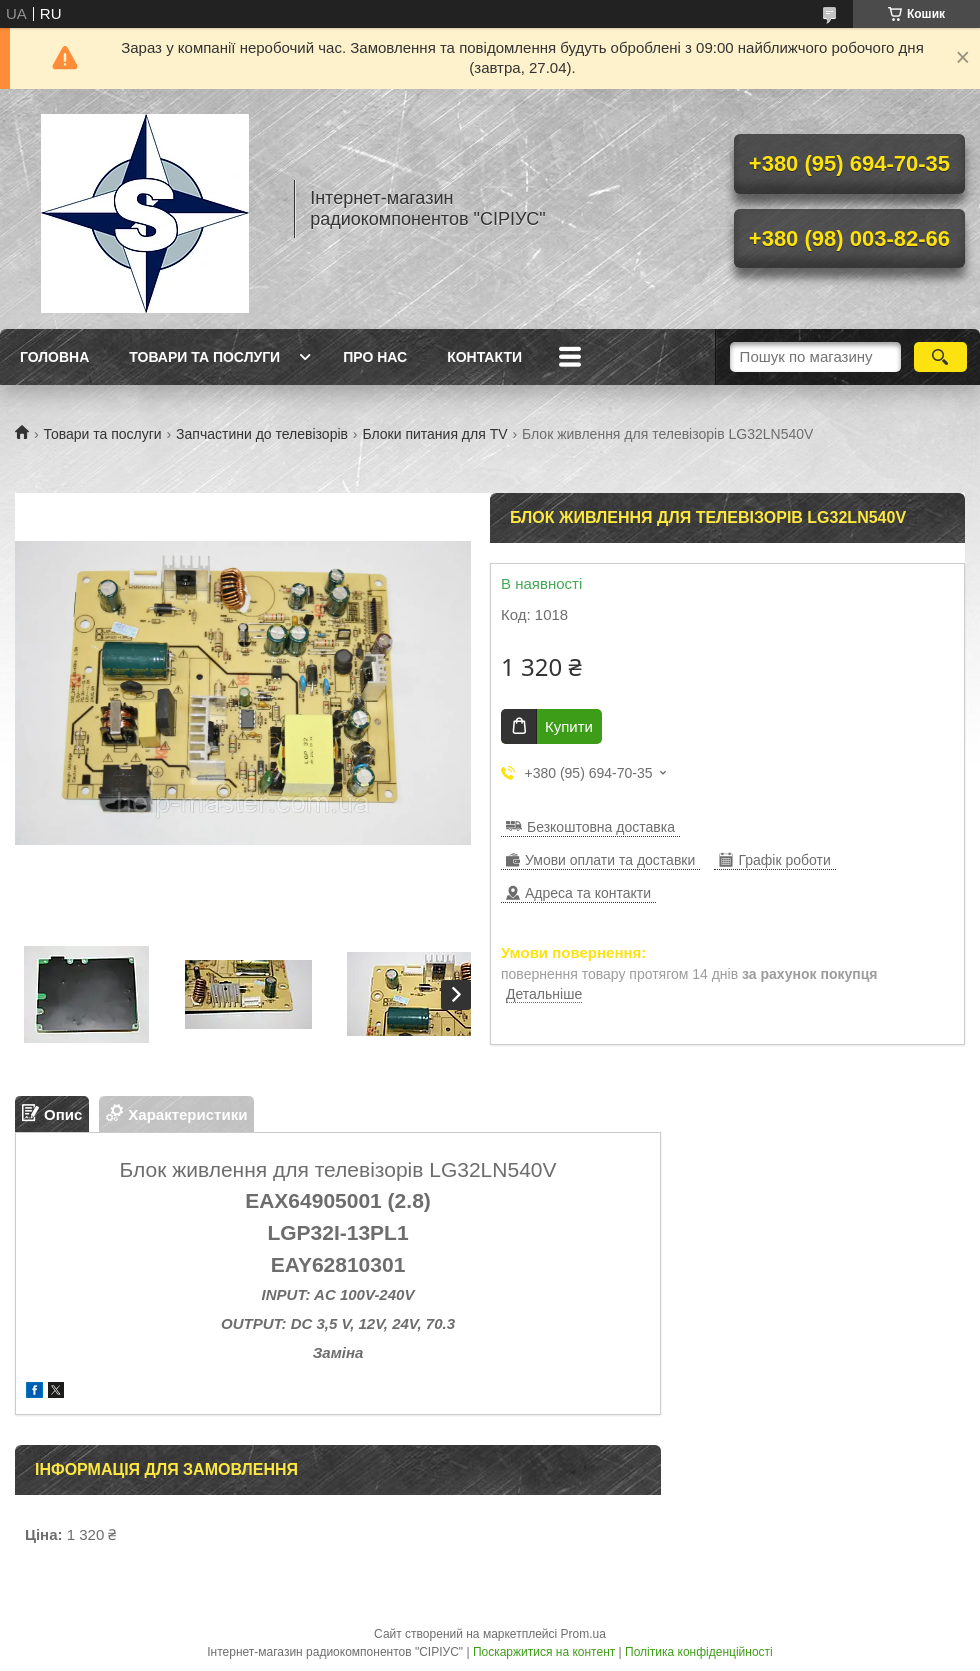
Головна (54, 357)
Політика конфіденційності (699, 1652)
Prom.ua (583, 1634)
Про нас (375, 357)
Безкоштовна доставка (601, 827)
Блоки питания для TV (434, 434)
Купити (569, 726)
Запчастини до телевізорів (262, 434)
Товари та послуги (204, 357)
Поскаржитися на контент (544, 1652)
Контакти (484, 357)
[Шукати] (940, 357)
